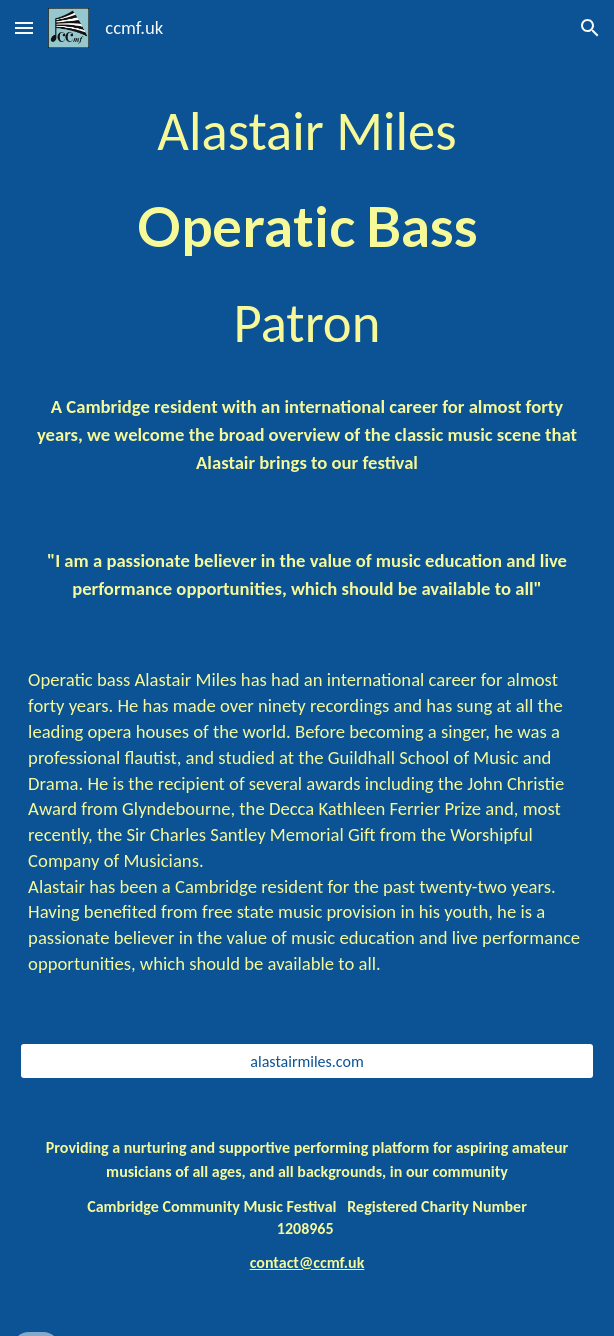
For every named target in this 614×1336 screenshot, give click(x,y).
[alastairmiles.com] (307, 1061)
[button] (24, 27)
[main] (307, 229)
